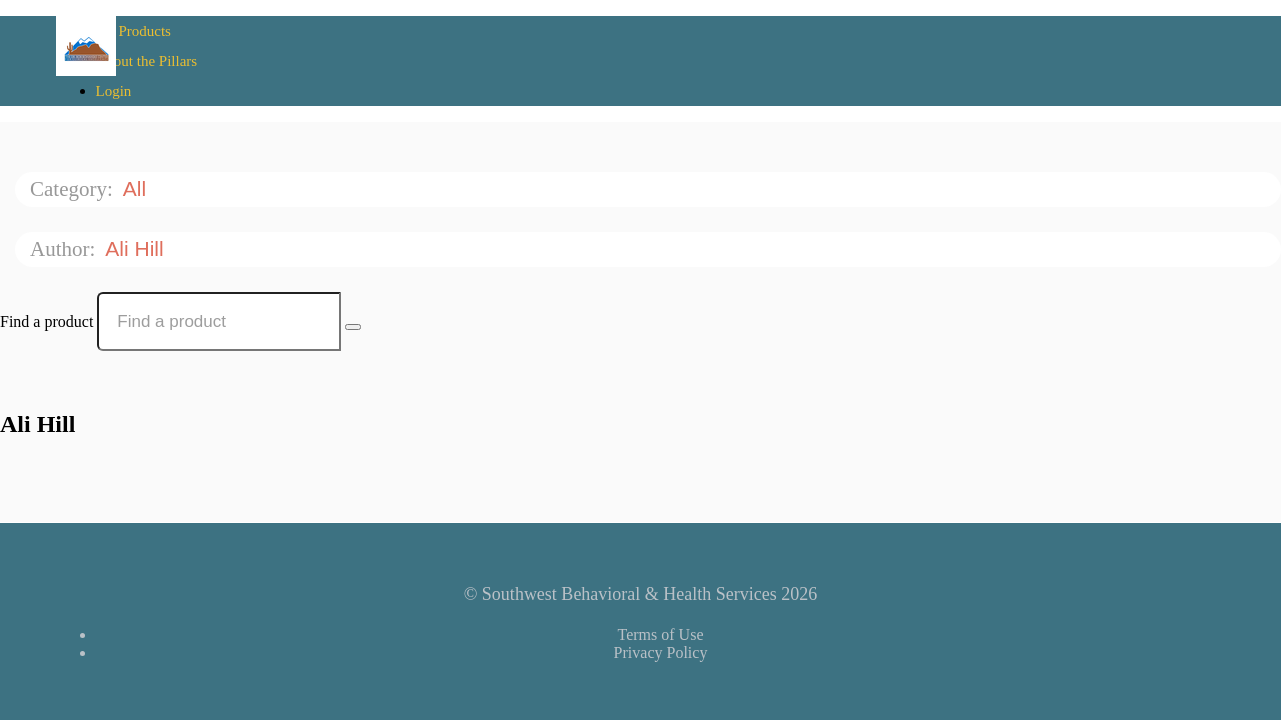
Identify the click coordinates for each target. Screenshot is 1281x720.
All (137, 188)
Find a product (46, 321)
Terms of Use (661, 634)
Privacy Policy (661, 652)
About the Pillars (147, 61)
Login (114, 91)
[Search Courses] (353, 327)
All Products (133, 31)
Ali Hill (137, 248)
